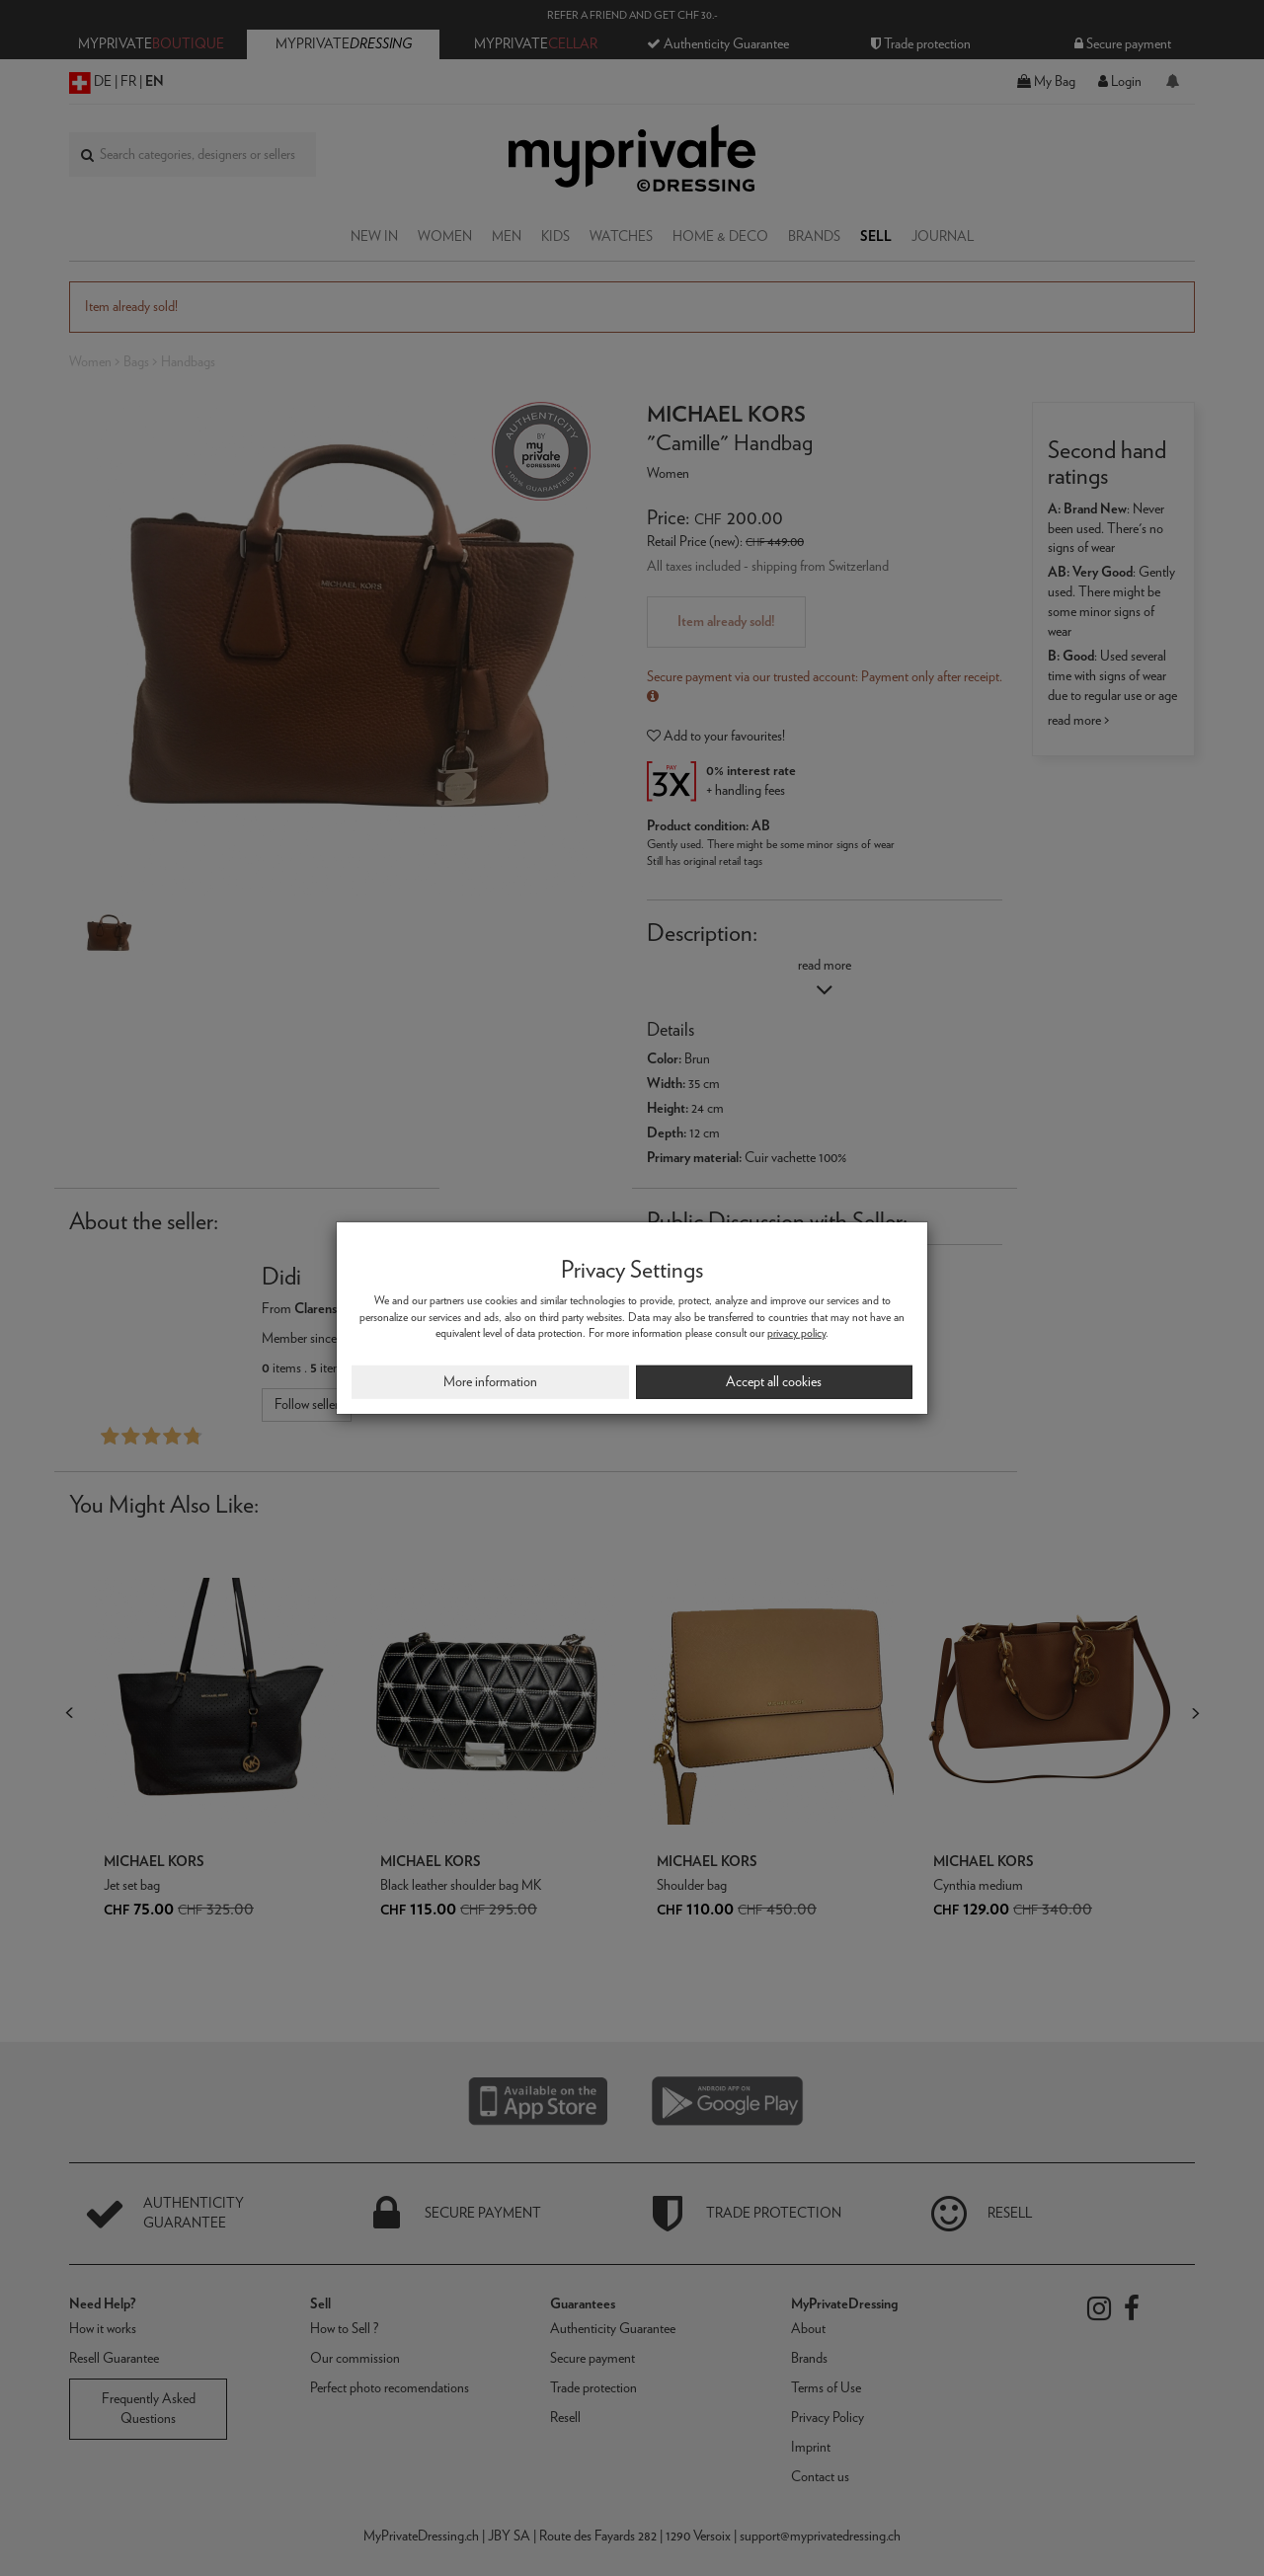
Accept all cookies (774, 1381)
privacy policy (796, 1333)
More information (490, 1381)
